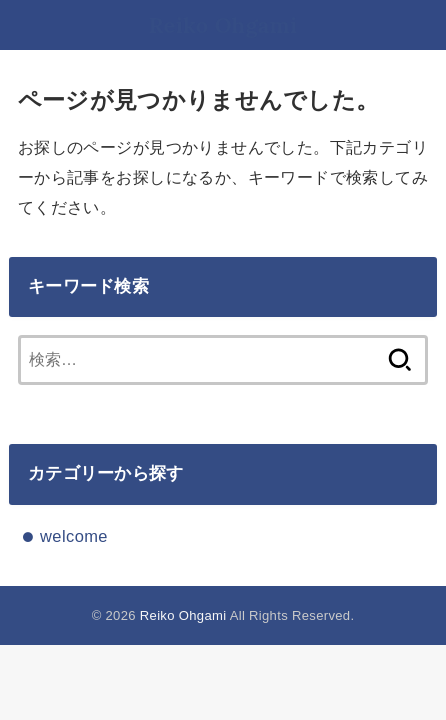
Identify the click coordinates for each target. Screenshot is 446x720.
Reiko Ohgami (223, 25)
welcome (74, 536)
